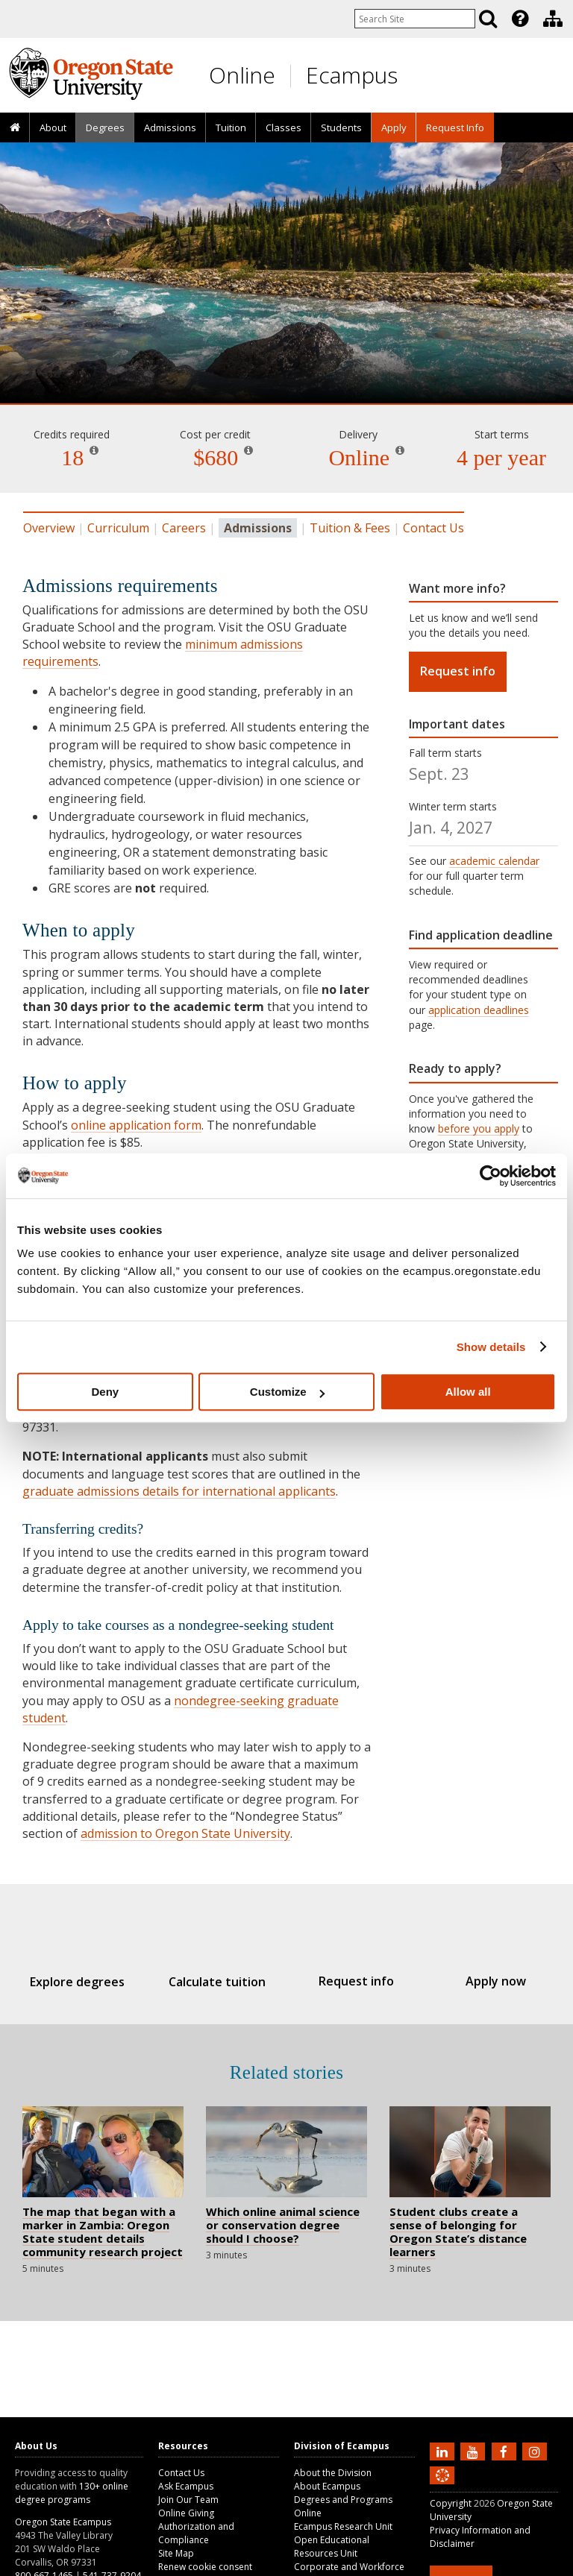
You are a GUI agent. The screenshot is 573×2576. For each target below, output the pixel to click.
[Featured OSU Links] (520, 18)
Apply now (480, 1981)
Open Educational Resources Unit (331, 2547)
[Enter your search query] (414, 18)
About (53, 127)
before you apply (478, 1128)
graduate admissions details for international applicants (179, 1491)
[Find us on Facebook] (506, 2451)
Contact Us (433, 528)
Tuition (231, 127)
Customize (287, 1391)
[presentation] (518, 18)
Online (242, 75)
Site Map (176, 2553)
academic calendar (494, 861)
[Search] (488, 18)
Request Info (455, 127)
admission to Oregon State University (185, 1833)
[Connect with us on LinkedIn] (444, 2451)
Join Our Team (188, 2499)
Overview (49, 528)
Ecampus (352, 75)
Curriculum (118, 528)
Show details (491, 1347)
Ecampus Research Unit (343, 2526)
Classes (283, 127)
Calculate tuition (222, 1982)
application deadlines (478, 1010)
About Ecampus (327, 2486)
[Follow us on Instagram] (536, 2451)
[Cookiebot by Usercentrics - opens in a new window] (490, 1176)
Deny (105, 1391)
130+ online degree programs (71, 2493)
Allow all (468, 1391)
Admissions (170, 127)
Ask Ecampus (185, 2486)
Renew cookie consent (205, 2566)
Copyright (451, 2503)
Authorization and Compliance (196, 2533)
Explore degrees (93, 1982)
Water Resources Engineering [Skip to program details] (286, 361)
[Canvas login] (442, 2487)
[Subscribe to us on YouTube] (474, 2451)
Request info (457, 671)
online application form (136, 1125)
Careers (184, 528)
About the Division (333, 2472)
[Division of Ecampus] (553, 18)
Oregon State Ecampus (63, 2522)
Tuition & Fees (350, 528)
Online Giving (186, 2513)
